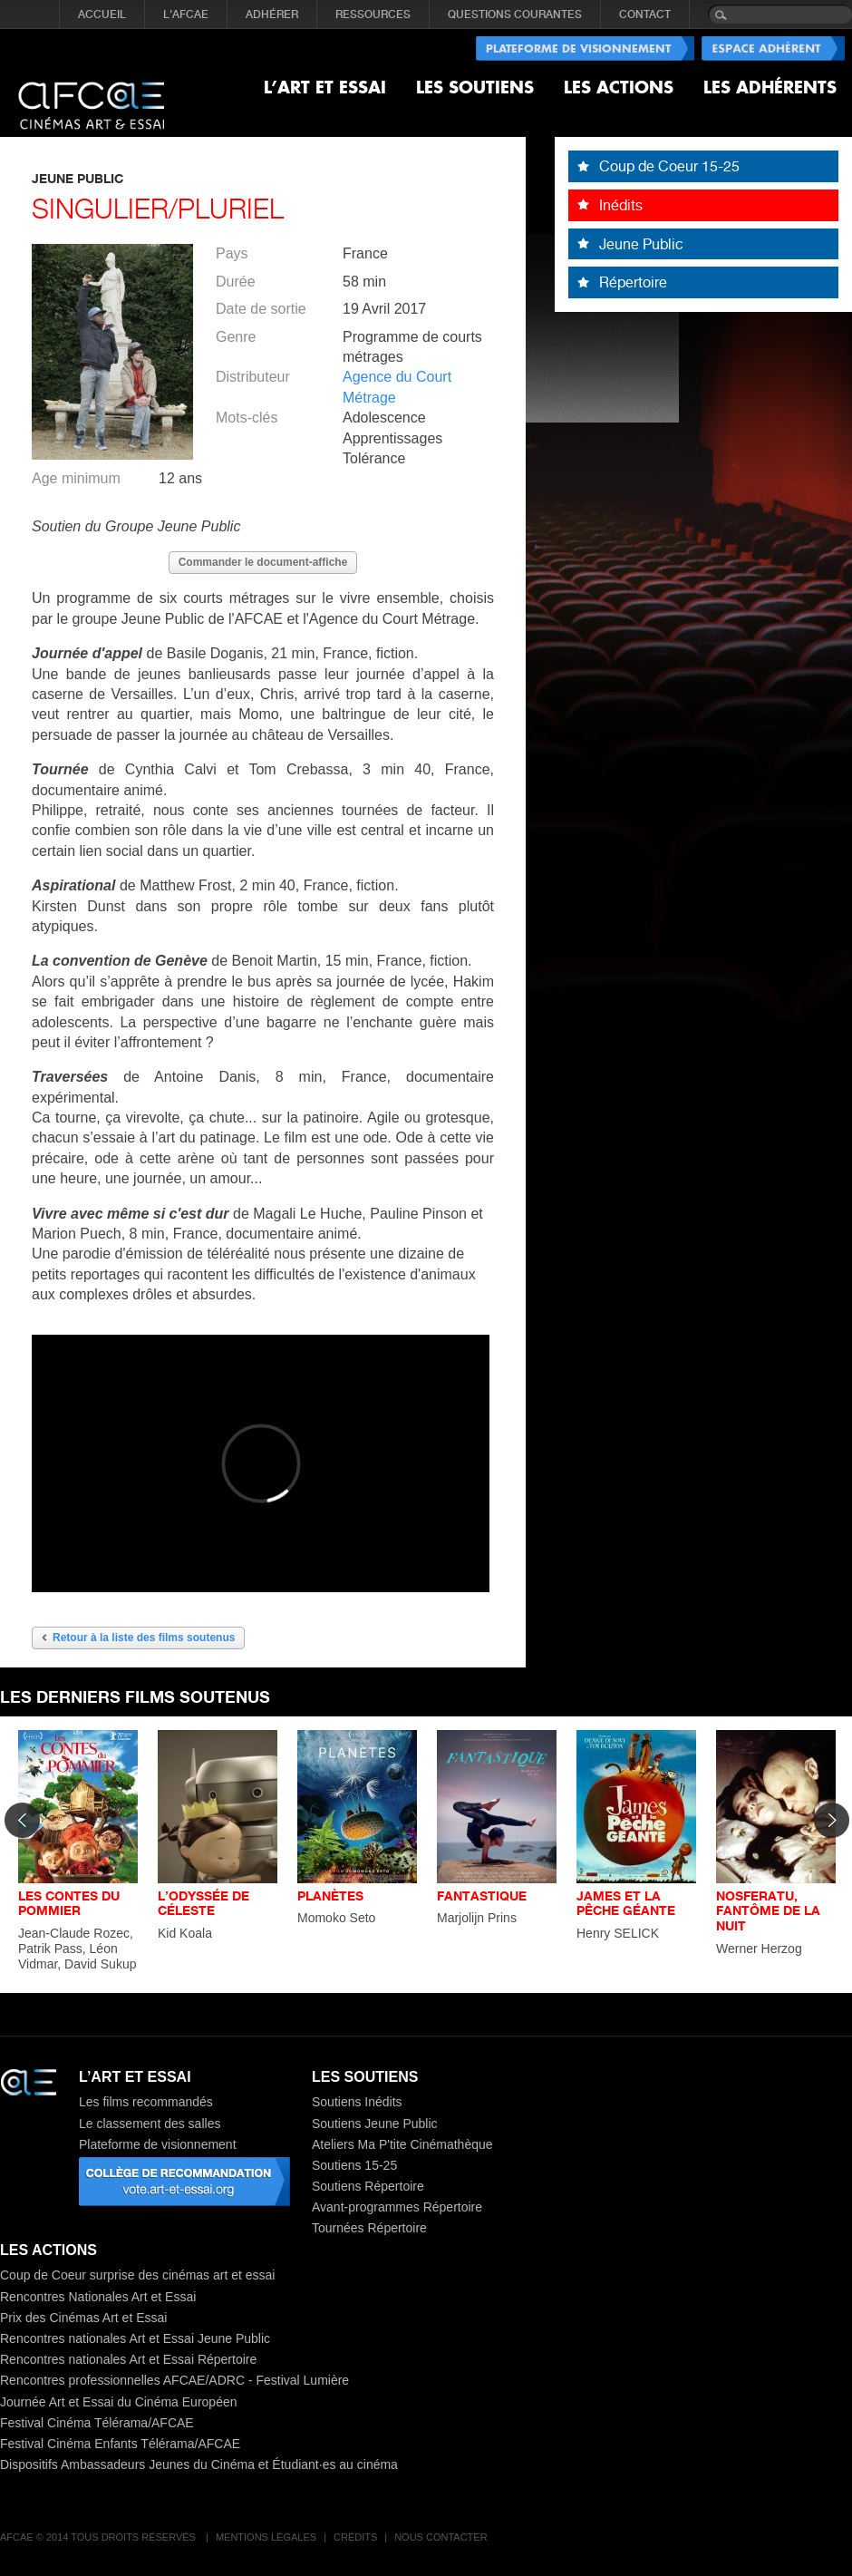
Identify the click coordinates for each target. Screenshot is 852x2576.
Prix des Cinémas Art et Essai (83, 2317)
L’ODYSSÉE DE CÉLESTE (203, 1903)
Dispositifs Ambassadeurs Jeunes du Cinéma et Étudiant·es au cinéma (199, 2464)
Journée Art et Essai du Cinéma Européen (118, 2402)
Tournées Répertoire (369, 2228)
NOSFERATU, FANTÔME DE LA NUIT (768, 1911)
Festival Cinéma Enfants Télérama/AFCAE (120, 2443)
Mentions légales (266, 2537)
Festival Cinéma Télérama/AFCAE (97, 2423)
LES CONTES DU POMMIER (69, 1903)
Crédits (355, 2537)
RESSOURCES (373, 14)
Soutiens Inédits (357, 2102)
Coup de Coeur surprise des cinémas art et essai (137, 2275)
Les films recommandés (146, 2102)
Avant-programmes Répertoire (397, 2207)
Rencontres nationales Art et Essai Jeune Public (135, 2338)
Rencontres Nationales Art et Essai (98, 2296)
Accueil (102, 14)
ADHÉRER (272, 14)
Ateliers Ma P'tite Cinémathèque (402, 2144)
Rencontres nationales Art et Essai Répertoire (128, 2359)
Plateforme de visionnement (158, 2144)
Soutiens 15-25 (354, 2165)
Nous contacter (440, 2537)
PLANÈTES (330, 1895)
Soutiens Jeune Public (375, 2123)
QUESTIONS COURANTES (515, 14)
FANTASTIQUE (482, 1895)
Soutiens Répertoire (368, 2186)
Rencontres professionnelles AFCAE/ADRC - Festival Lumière (174, 2380)
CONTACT (645, 14)
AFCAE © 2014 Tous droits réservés (99, 2537)
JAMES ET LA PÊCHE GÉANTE (625, 1903)
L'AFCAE (185, 14)
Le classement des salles (149, 2123)
